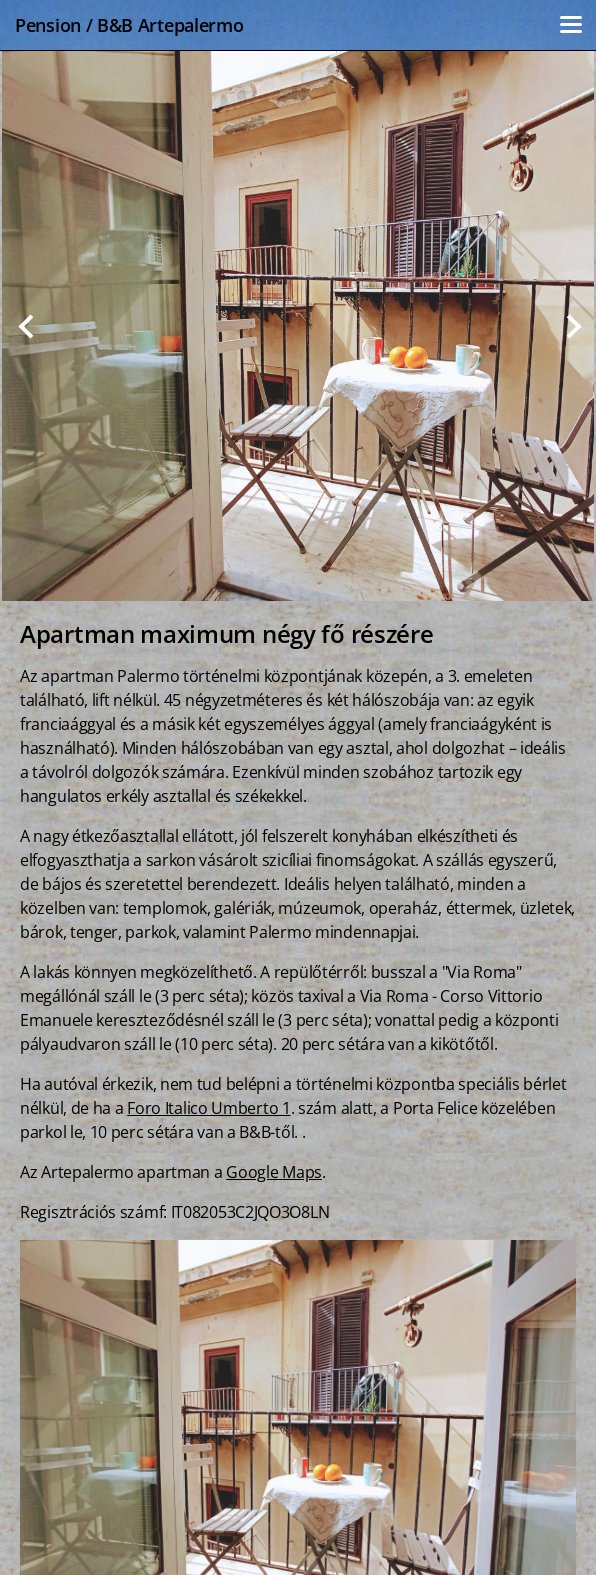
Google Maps (274, 1172)
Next (570, 326)
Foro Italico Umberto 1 (208, 1108)
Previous (26, 326)
